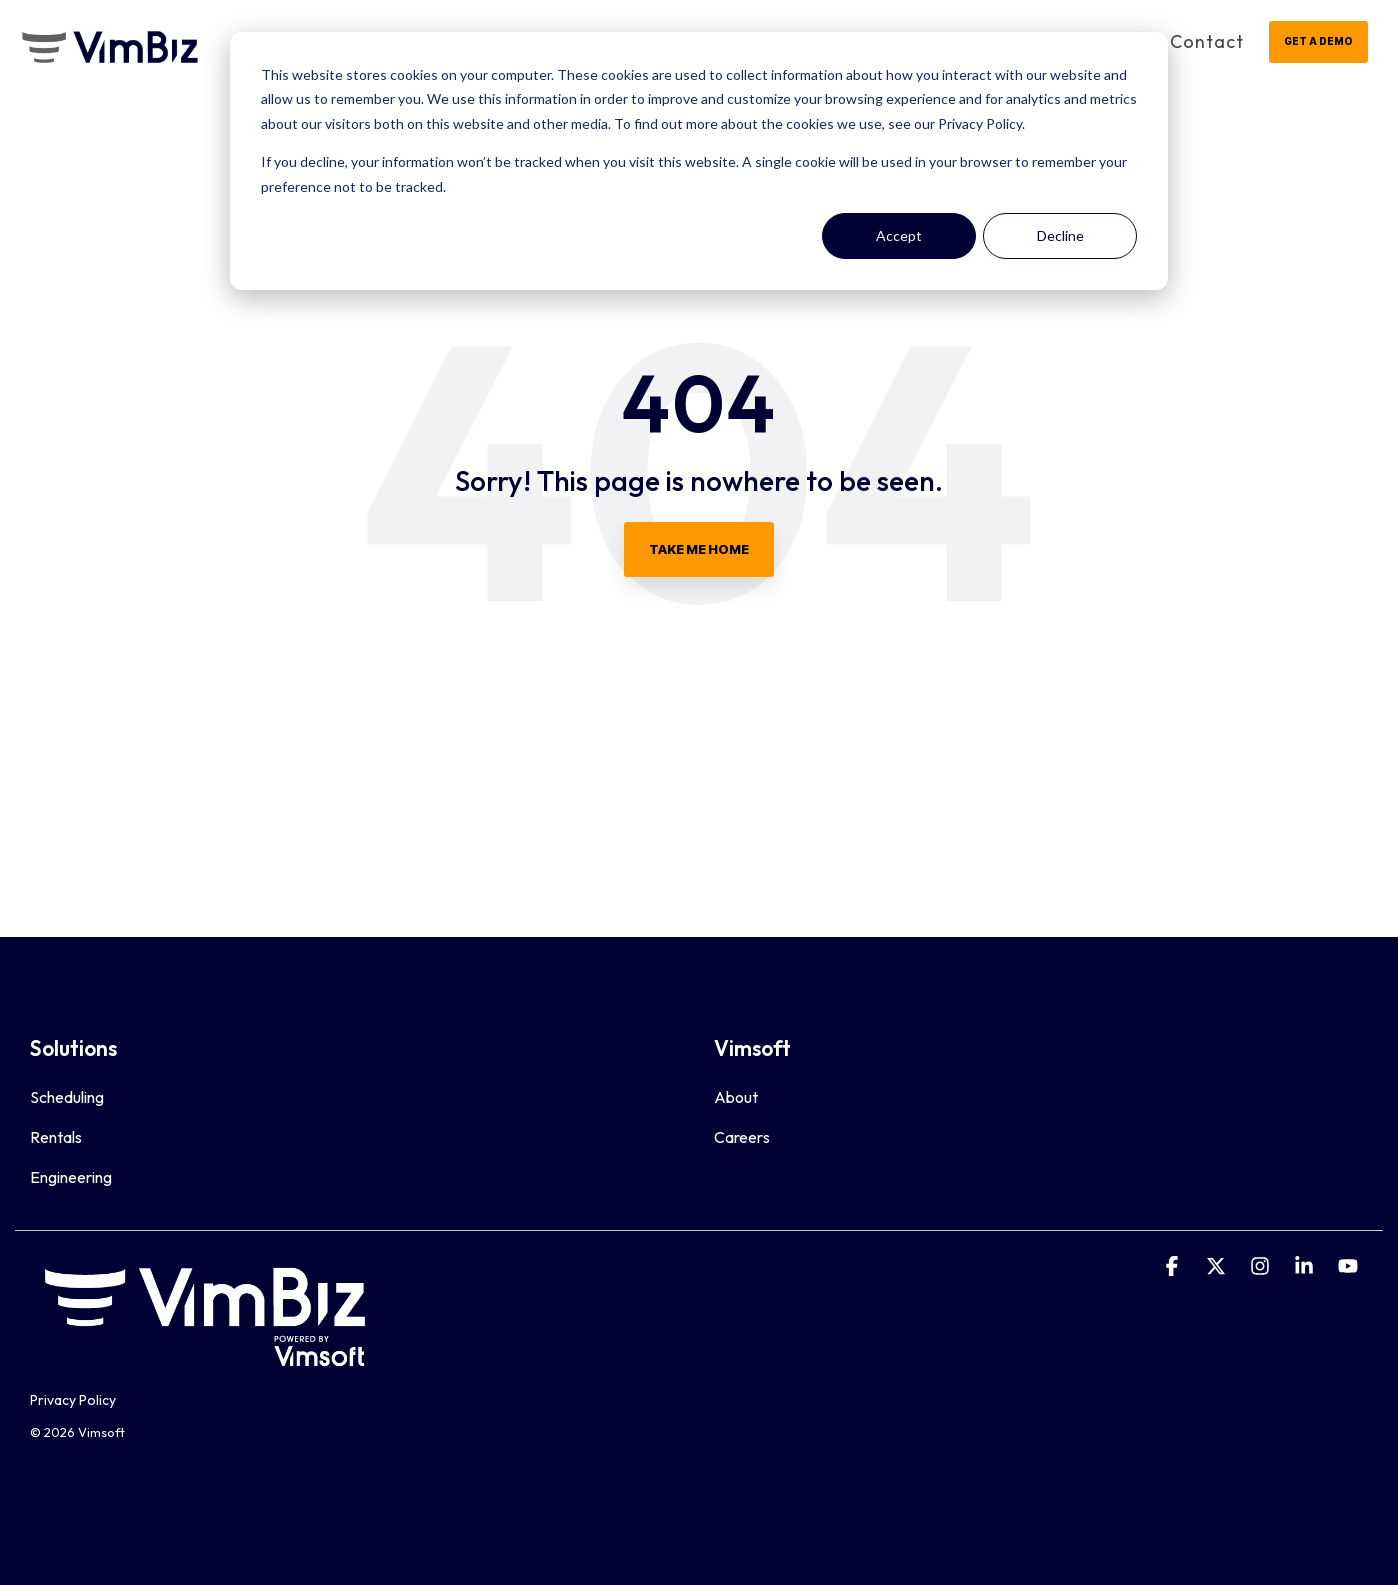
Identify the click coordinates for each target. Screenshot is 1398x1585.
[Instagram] (1262, 1267)
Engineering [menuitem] (71, 1177)
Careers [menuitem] (742, 1137)
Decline (1060, 235)
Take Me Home (699, 549)
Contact (1207, 41)
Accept (899, 235)
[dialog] (699, 161)
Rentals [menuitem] (56, 1137)
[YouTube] (1348, 1267)
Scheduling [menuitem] (67, 1097)
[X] (1218, 1267)
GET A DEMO (1318, 41)
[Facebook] (1174, 1267)
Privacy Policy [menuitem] (73, 1400)
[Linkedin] (1306, 1267)
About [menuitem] (736, 1097)
